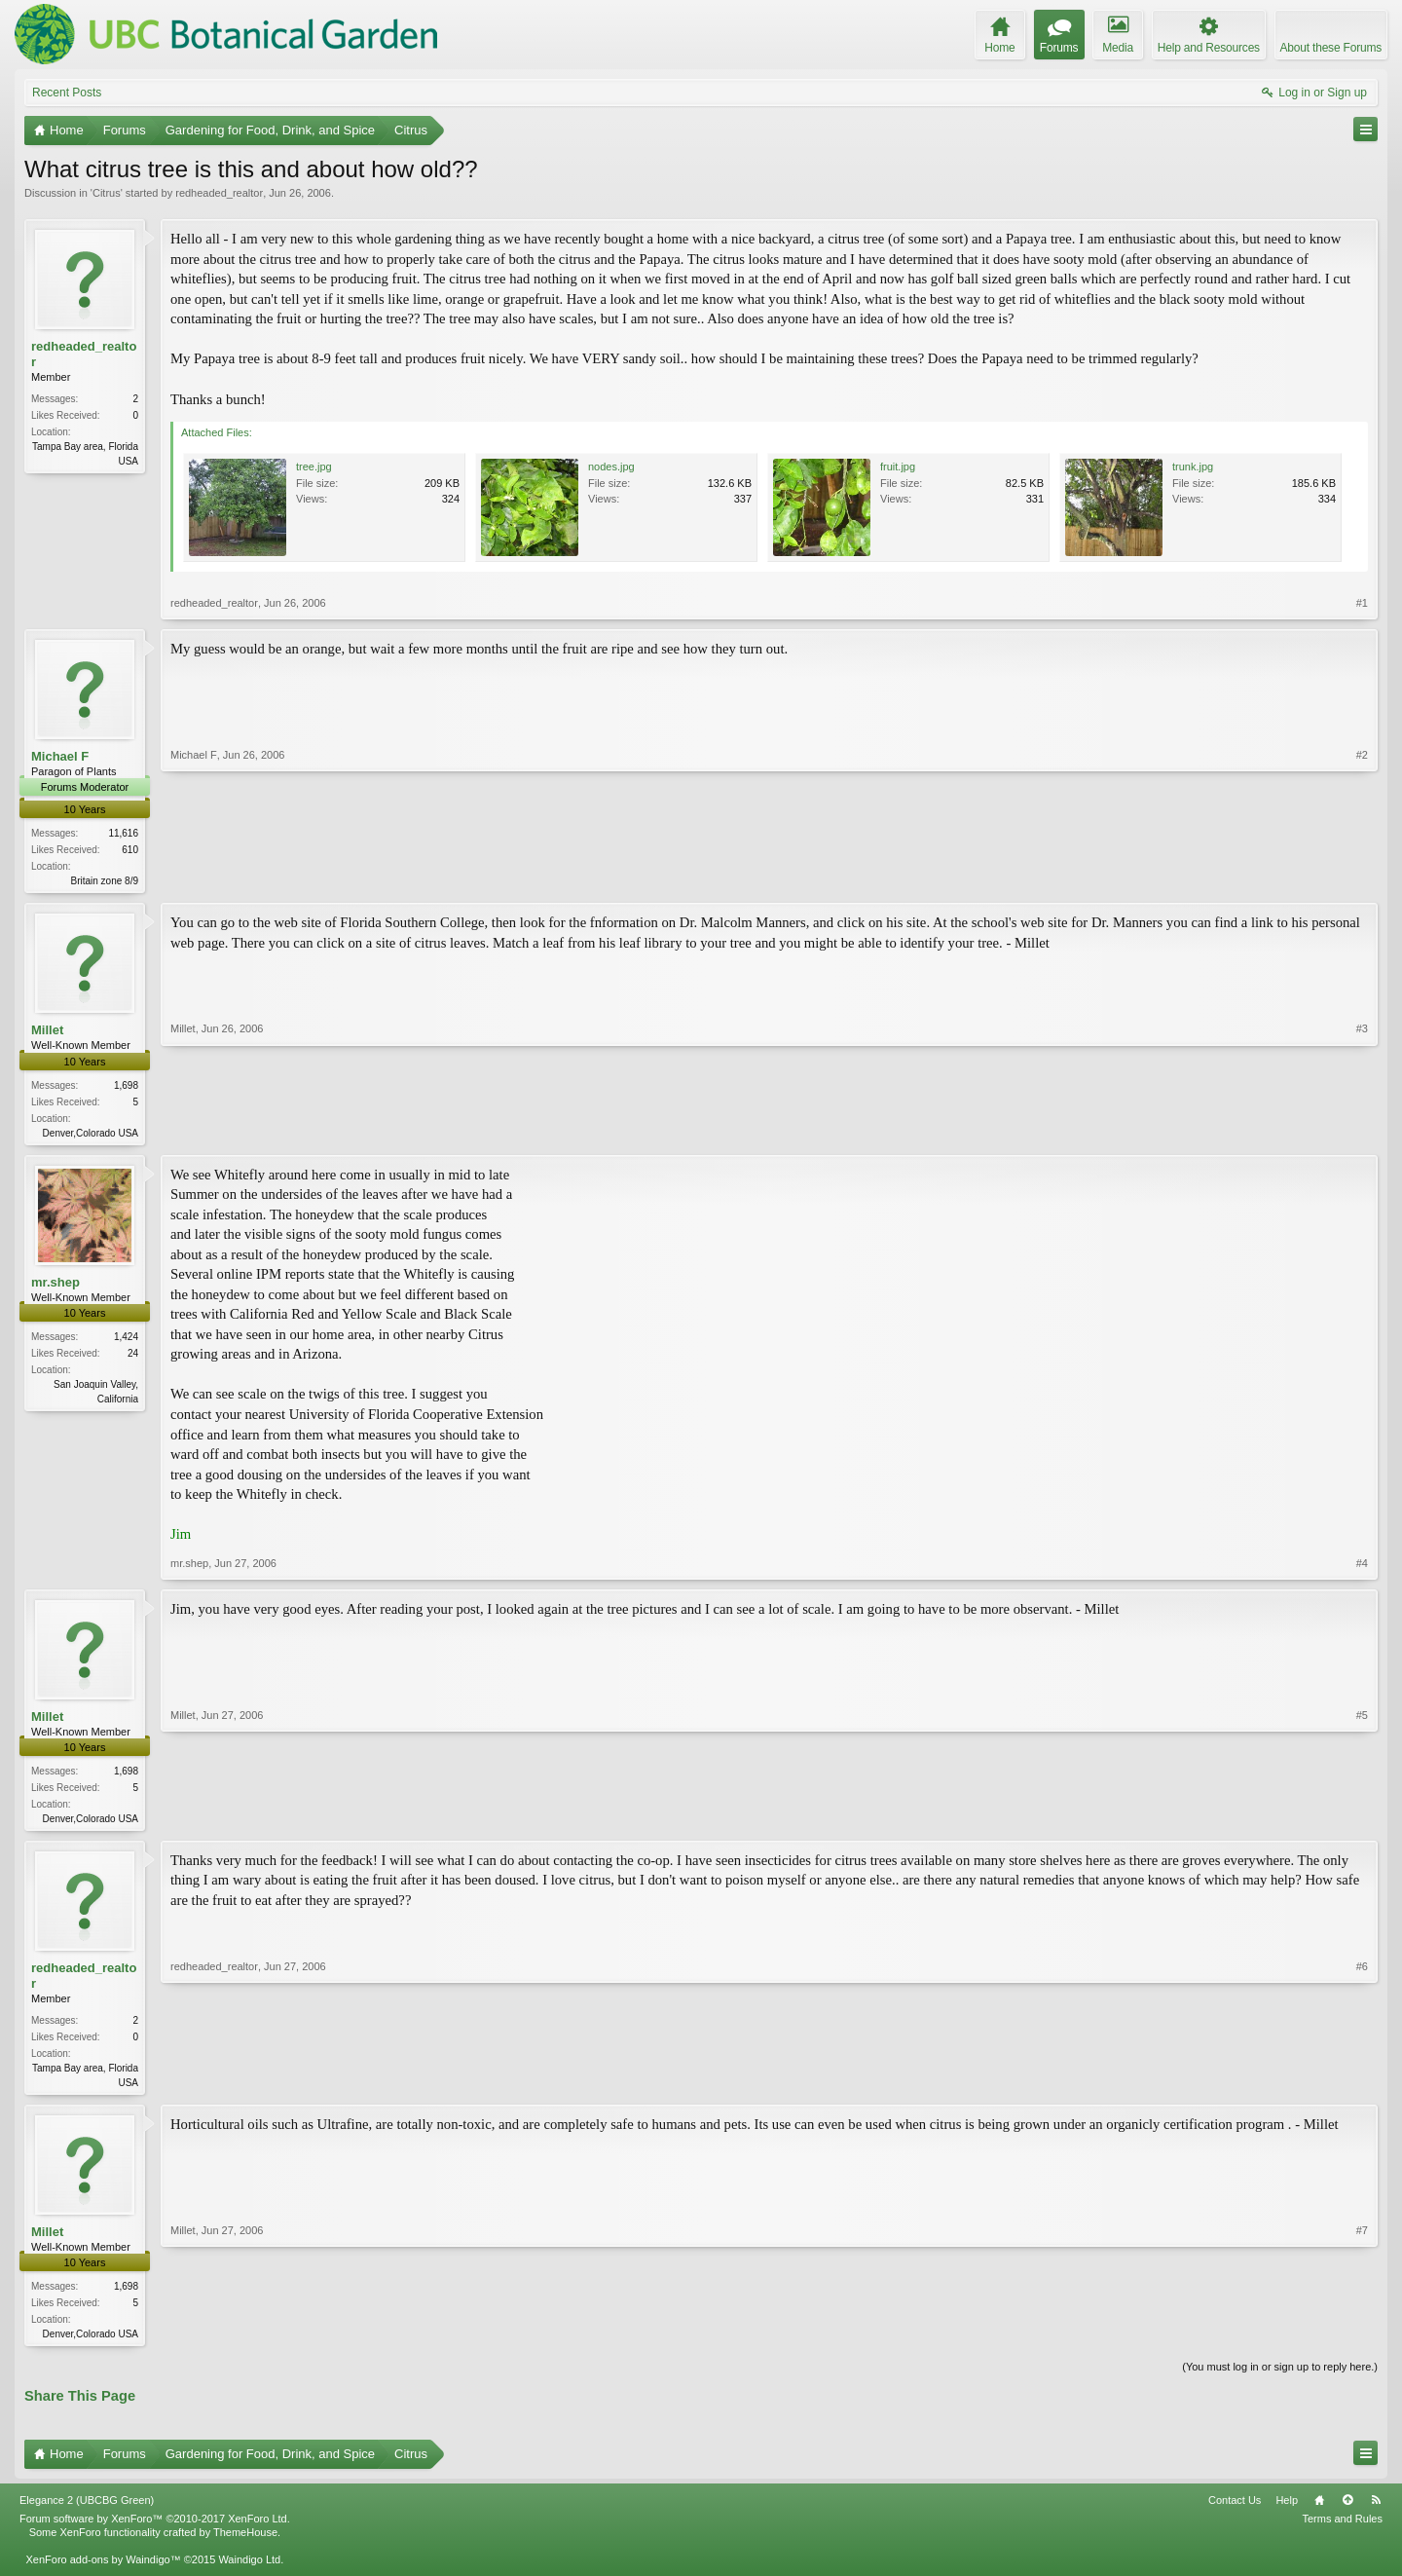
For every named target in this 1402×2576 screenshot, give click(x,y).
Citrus (106, 193)
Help (1286, 2509)
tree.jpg (314, 466)
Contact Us (1234, 2509)
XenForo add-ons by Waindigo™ (102, 2569)
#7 (1362, 2339)
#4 (1362, 1566)
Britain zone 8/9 (105, 881)
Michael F (60, 756)
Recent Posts (66, 92)
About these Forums (1331, 48)
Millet (47, 1032)
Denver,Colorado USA (90, 1134)
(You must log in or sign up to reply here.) (1280, 2376)
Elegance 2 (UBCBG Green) (86, 2509)
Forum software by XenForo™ (154, 2527)
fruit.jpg (897, 466)
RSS (1376, 2509)
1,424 (126, 1340)
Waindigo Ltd (249, 2569)
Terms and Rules (1342, 2527)
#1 (1362, 603)
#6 (1362, 2086)
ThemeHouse (245, 2541)
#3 (1362, 1132)
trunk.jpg (1192, 466)
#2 (1362, 878)
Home (1319, 2509)
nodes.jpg (611, 466)
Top (1347, 2509)
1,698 (126, 1086)
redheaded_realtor (219, 193)
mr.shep (55, 1285)
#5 (1362, 1820)
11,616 (123, 833)
